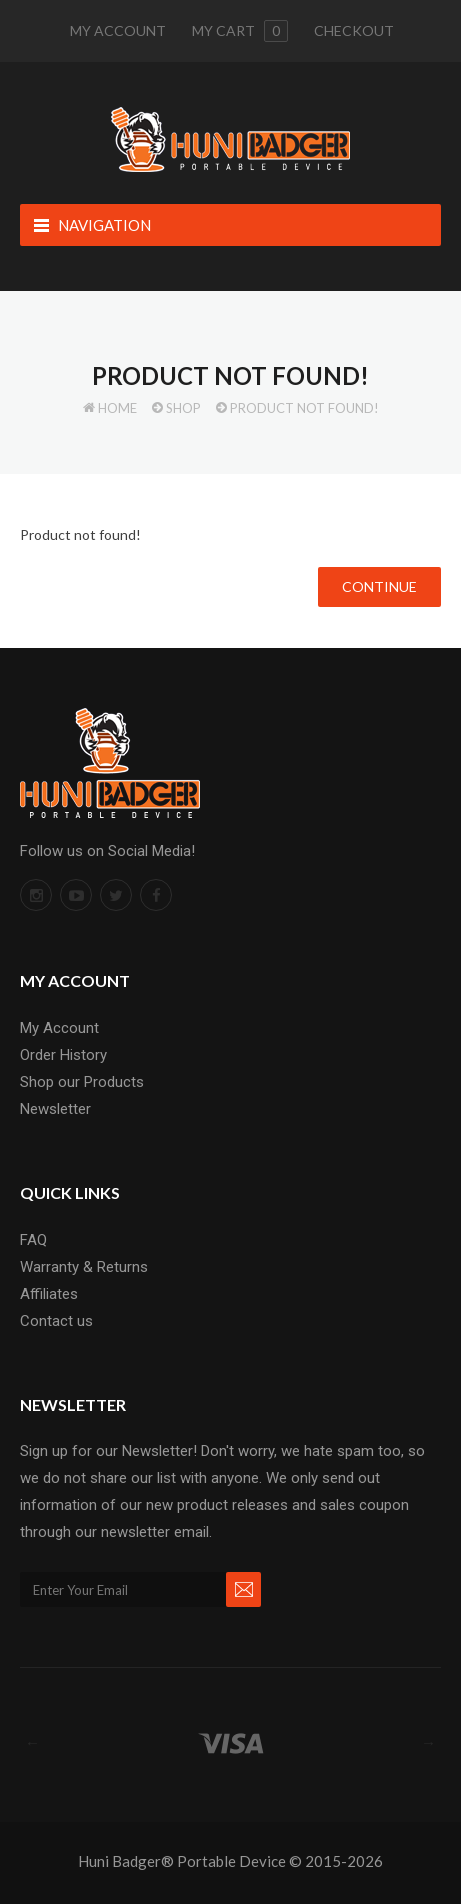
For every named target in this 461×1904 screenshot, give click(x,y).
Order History (63, 1055)
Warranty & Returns (84, 1267)
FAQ (33, 1240)
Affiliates (49, 1294)
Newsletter (55, 1109)
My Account (118, 30)
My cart (240, 31)
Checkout (354, 30)
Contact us (56, 1321)
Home (117, 408)
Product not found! (304, 408)
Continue (379, 586)
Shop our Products (82, 1082)
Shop (183, 408)
